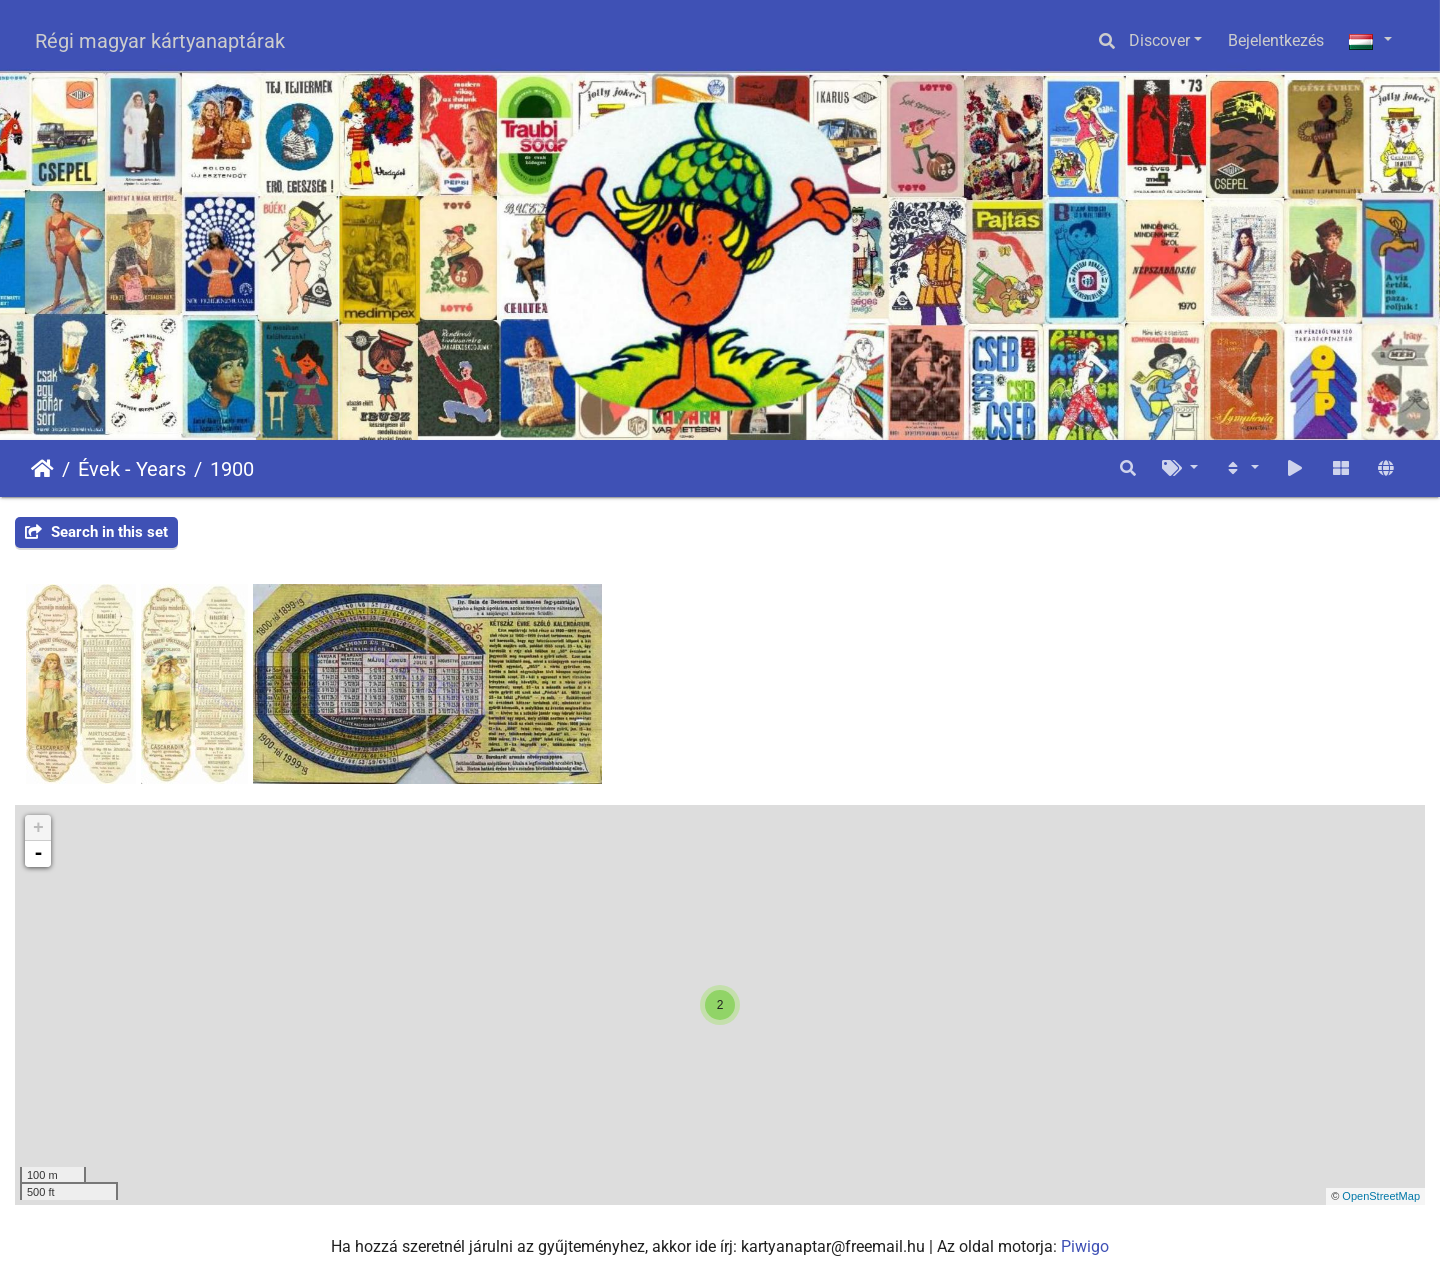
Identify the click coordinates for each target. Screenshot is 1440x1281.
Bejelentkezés (1276, 40)
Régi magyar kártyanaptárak (160, 41)
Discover (1159, 40)
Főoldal (42, 469)
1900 (232, 469)
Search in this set (96, 532)
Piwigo (1085, 1246)
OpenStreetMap (1381, 1196)
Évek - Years (132, 469)
